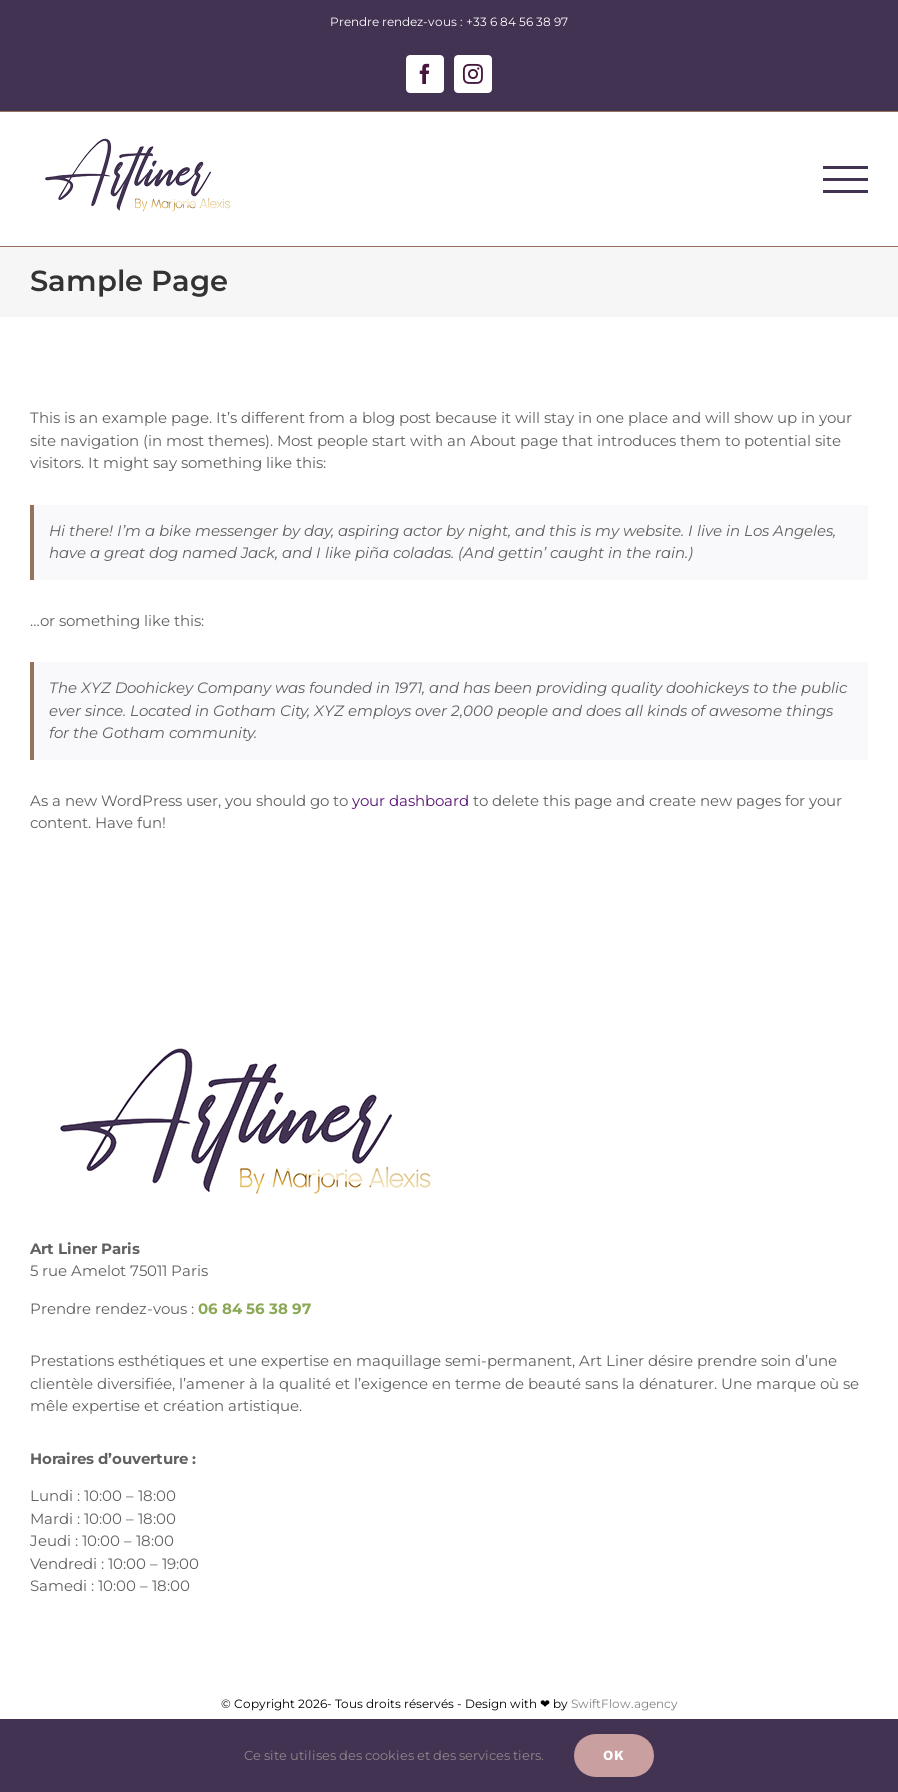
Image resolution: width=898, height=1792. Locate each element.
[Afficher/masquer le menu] (846, 179)
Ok (614, 1755)
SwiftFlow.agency (624, 1703)
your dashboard (410, 800)
